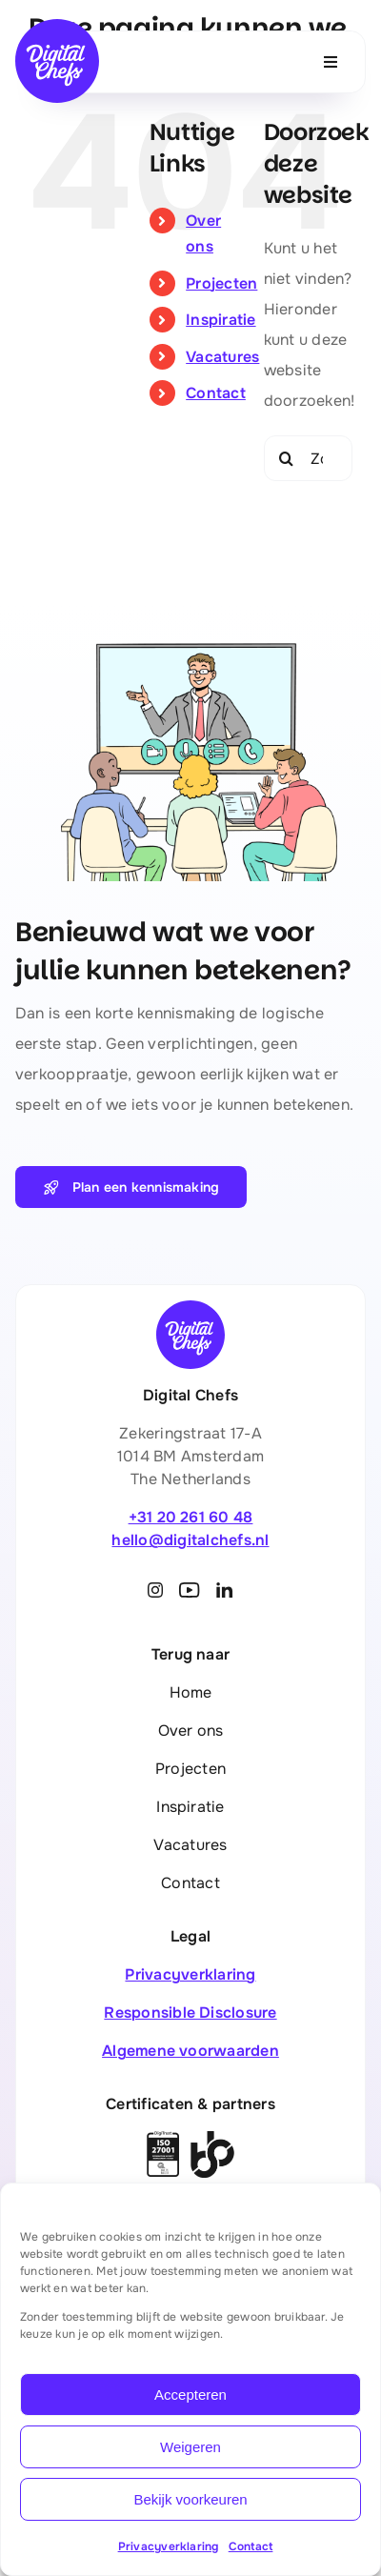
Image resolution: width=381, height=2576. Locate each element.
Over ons (191, 1731)
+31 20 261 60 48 (191, 1517)
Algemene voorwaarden (190, 2051)
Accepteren (190, 2394)
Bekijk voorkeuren (190, 2499)
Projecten (221, 283)
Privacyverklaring (168, 2546)
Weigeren (190, 2447)
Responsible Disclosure (190, 2012)
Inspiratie (220, 320)
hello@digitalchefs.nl (190, 1540)
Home (191, 1692)
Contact (251, 2546)
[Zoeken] (287, 458)
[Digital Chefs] (57, 26)
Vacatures (222, 357)
